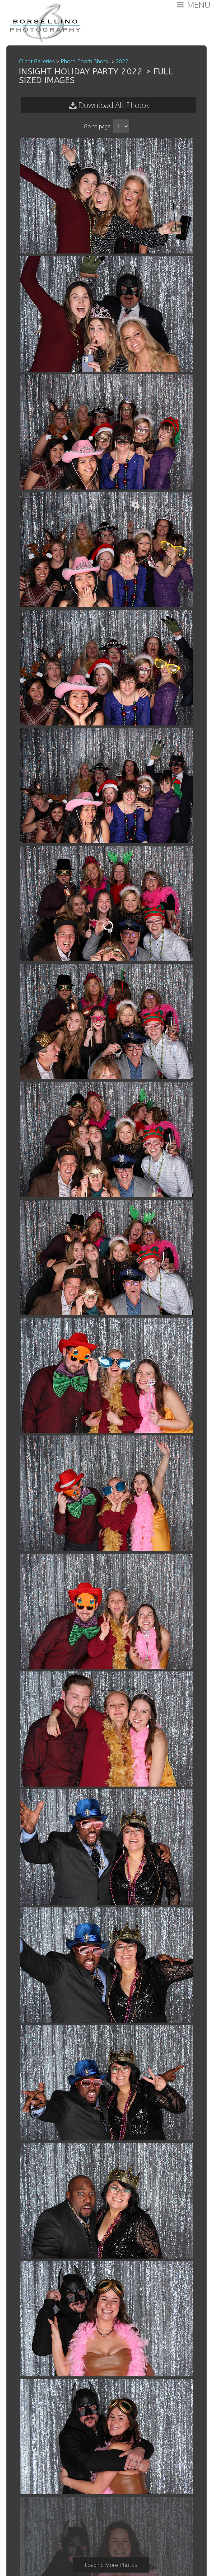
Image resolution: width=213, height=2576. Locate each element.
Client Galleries (37, 61)
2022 (122, 61)
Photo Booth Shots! (85, 61)
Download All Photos (114, 105)
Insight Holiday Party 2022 (81, 71)
